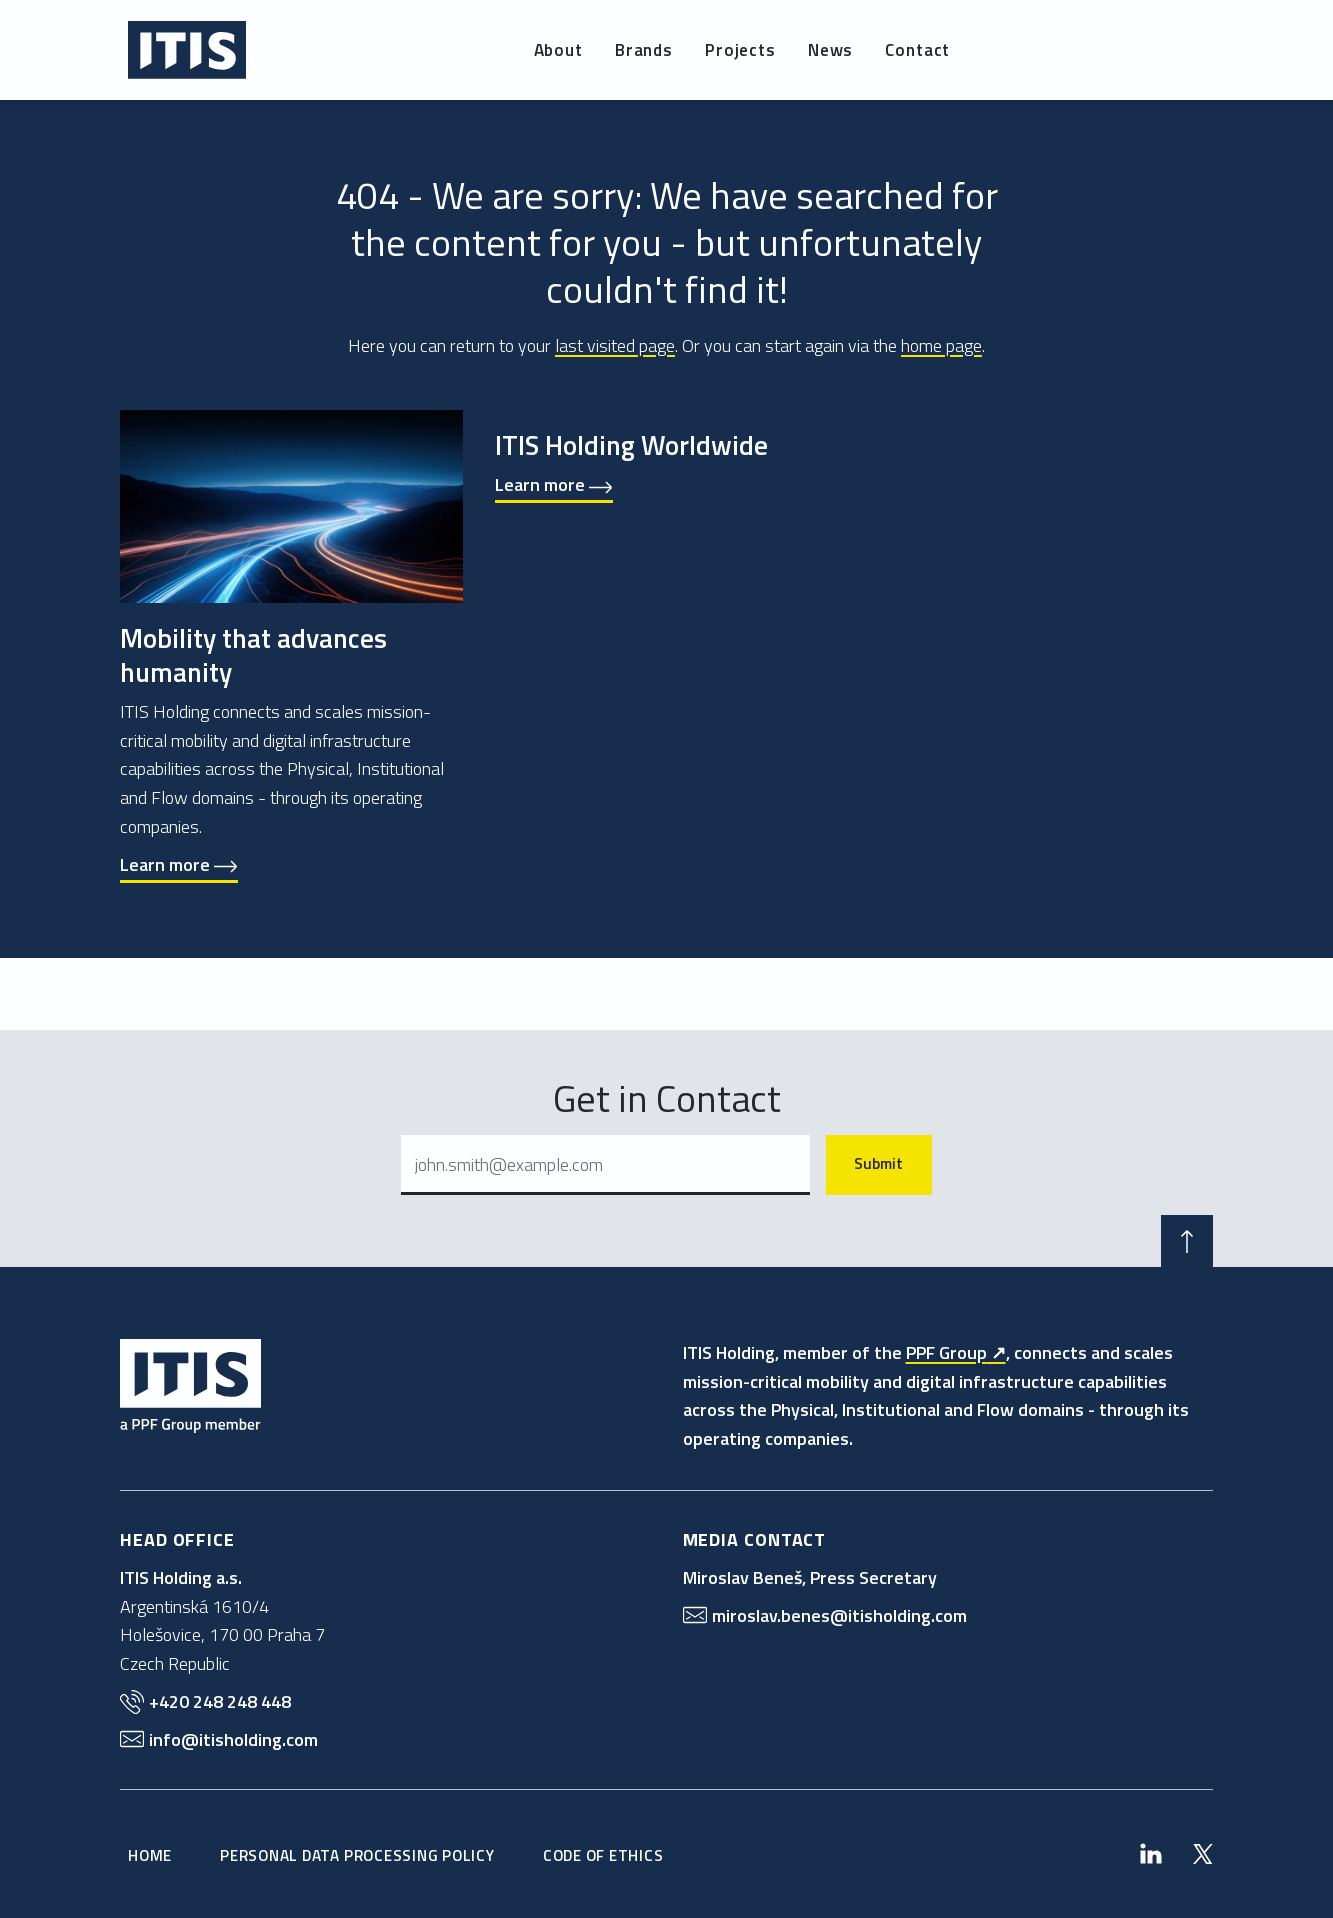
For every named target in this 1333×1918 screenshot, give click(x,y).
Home (150, 1855)
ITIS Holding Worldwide (631, 444)
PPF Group (946, 1352)
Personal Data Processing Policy (357, 1855)
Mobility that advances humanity (253, 654)
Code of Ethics (603, 1855)
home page (941, 345)
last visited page (615, 345)
